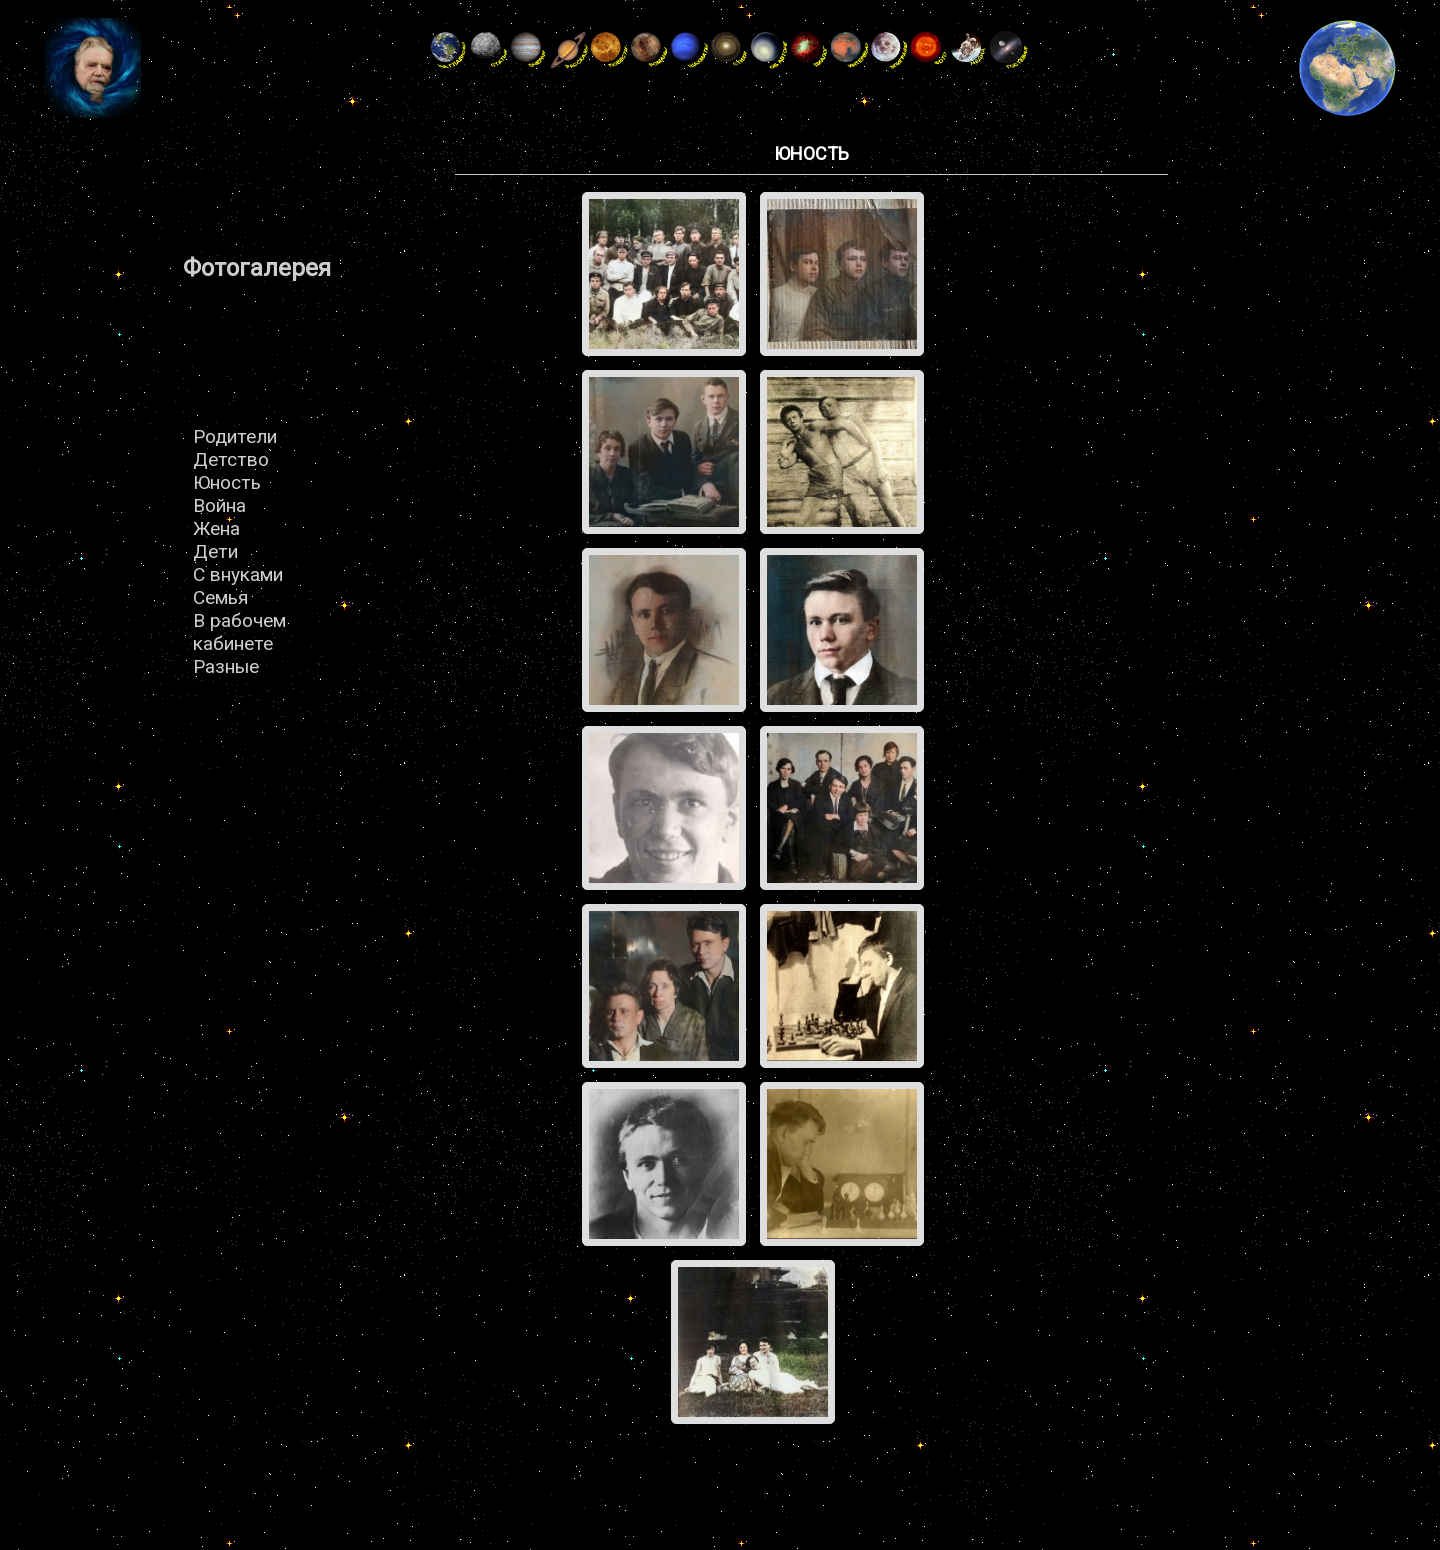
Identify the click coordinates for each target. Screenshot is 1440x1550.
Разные (226, 666)
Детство (231, 459)
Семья (220, 597)
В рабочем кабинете (239, 632)
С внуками (238, 574)
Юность (227, 482)
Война (219, 505)
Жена (216, 528)
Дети (215, 551)
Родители (235, 436)
